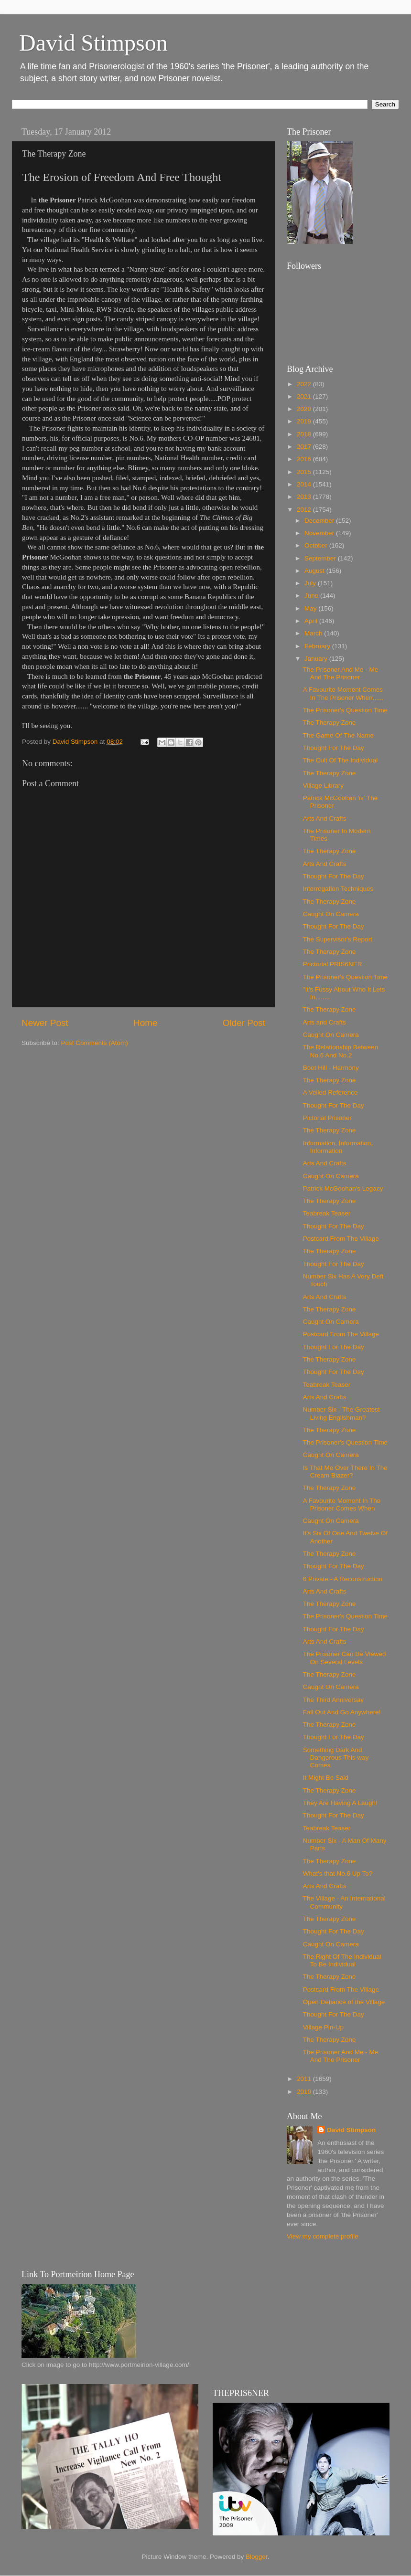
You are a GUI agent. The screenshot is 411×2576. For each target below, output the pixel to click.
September (321, 558)
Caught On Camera (331, 914)
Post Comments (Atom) (94, 1042)
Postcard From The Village (341, 1238)
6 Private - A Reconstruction (343, 1579)
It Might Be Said (325, 1777)
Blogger (257, 2556)
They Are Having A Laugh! (340, 1802)
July (311, 583)
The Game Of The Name (338, 735)
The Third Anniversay (333, 1699)
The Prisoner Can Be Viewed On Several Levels (344, 1657)
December (320, 520)
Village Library (323, 785)
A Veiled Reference (330, 1092)
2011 (305, 2078)
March (314, 633)
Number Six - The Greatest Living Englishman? (341, 1413)
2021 (305, 396)
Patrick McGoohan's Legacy (343, 1188)
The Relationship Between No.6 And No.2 (341, 1051)
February (318, 646)
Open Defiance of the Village (344, 2002)
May (311, 608)
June (312, 595)
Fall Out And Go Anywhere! (342, 1712)
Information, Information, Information (338, 1147)
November (320, 533)
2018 (305, 434)
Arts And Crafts (324, 818)
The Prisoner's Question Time (345, 710)
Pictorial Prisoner (327, 1117)
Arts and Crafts (324, 1022)
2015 (305, 471)
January (316, 658)
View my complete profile (322, 2236)
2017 (305, 446)
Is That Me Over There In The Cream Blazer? (345, 1471)
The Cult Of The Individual (340, 760)
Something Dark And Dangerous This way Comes (336, 1757)
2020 (305, 408)
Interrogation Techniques (338, 888)
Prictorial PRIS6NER (332, 964)
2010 (305, 2091)
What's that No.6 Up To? (338, 1873)
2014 (305, 484)
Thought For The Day (333, 747)
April (311, 620)
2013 (305, 496)
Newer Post (45, 1023)
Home (145, 1023)
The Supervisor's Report (337, 939)
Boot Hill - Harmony (331, 1067)
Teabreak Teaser (327, 1213)
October (316, 545)
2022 (305, 384)
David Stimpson (93, 42)
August (315, 570)
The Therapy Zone (329, 722)
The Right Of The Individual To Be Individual (342, 1960)
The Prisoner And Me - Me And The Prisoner (341, 673)
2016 (305, 459)
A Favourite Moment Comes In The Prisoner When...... (343, 693)
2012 (305, 509)
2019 (305, 421)
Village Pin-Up (323, 2027)
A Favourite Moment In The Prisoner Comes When (342, 1504)
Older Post (244, 1023)
